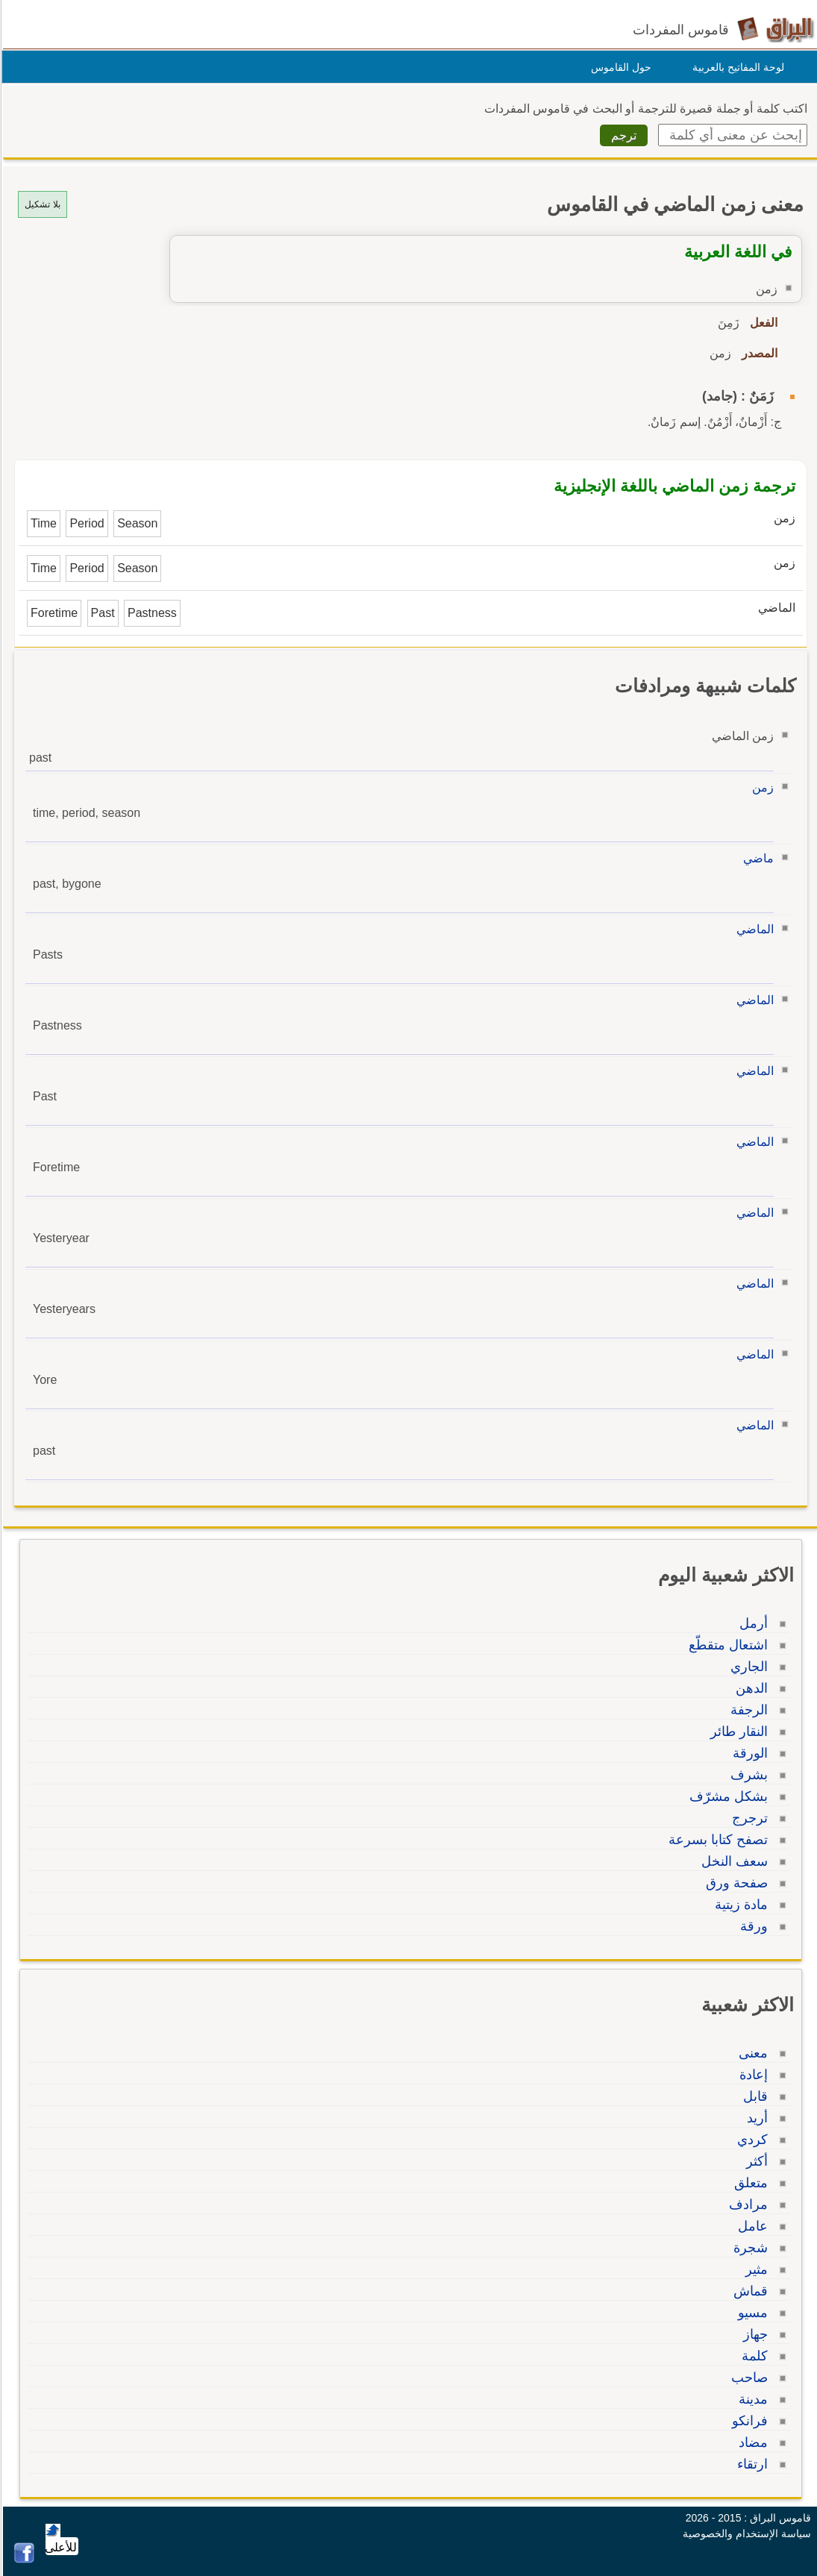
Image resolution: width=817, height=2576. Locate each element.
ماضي (756, 858)
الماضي (752, 929)
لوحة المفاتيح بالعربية (736, 67)
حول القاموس (619, 67)
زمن (760, 787)
